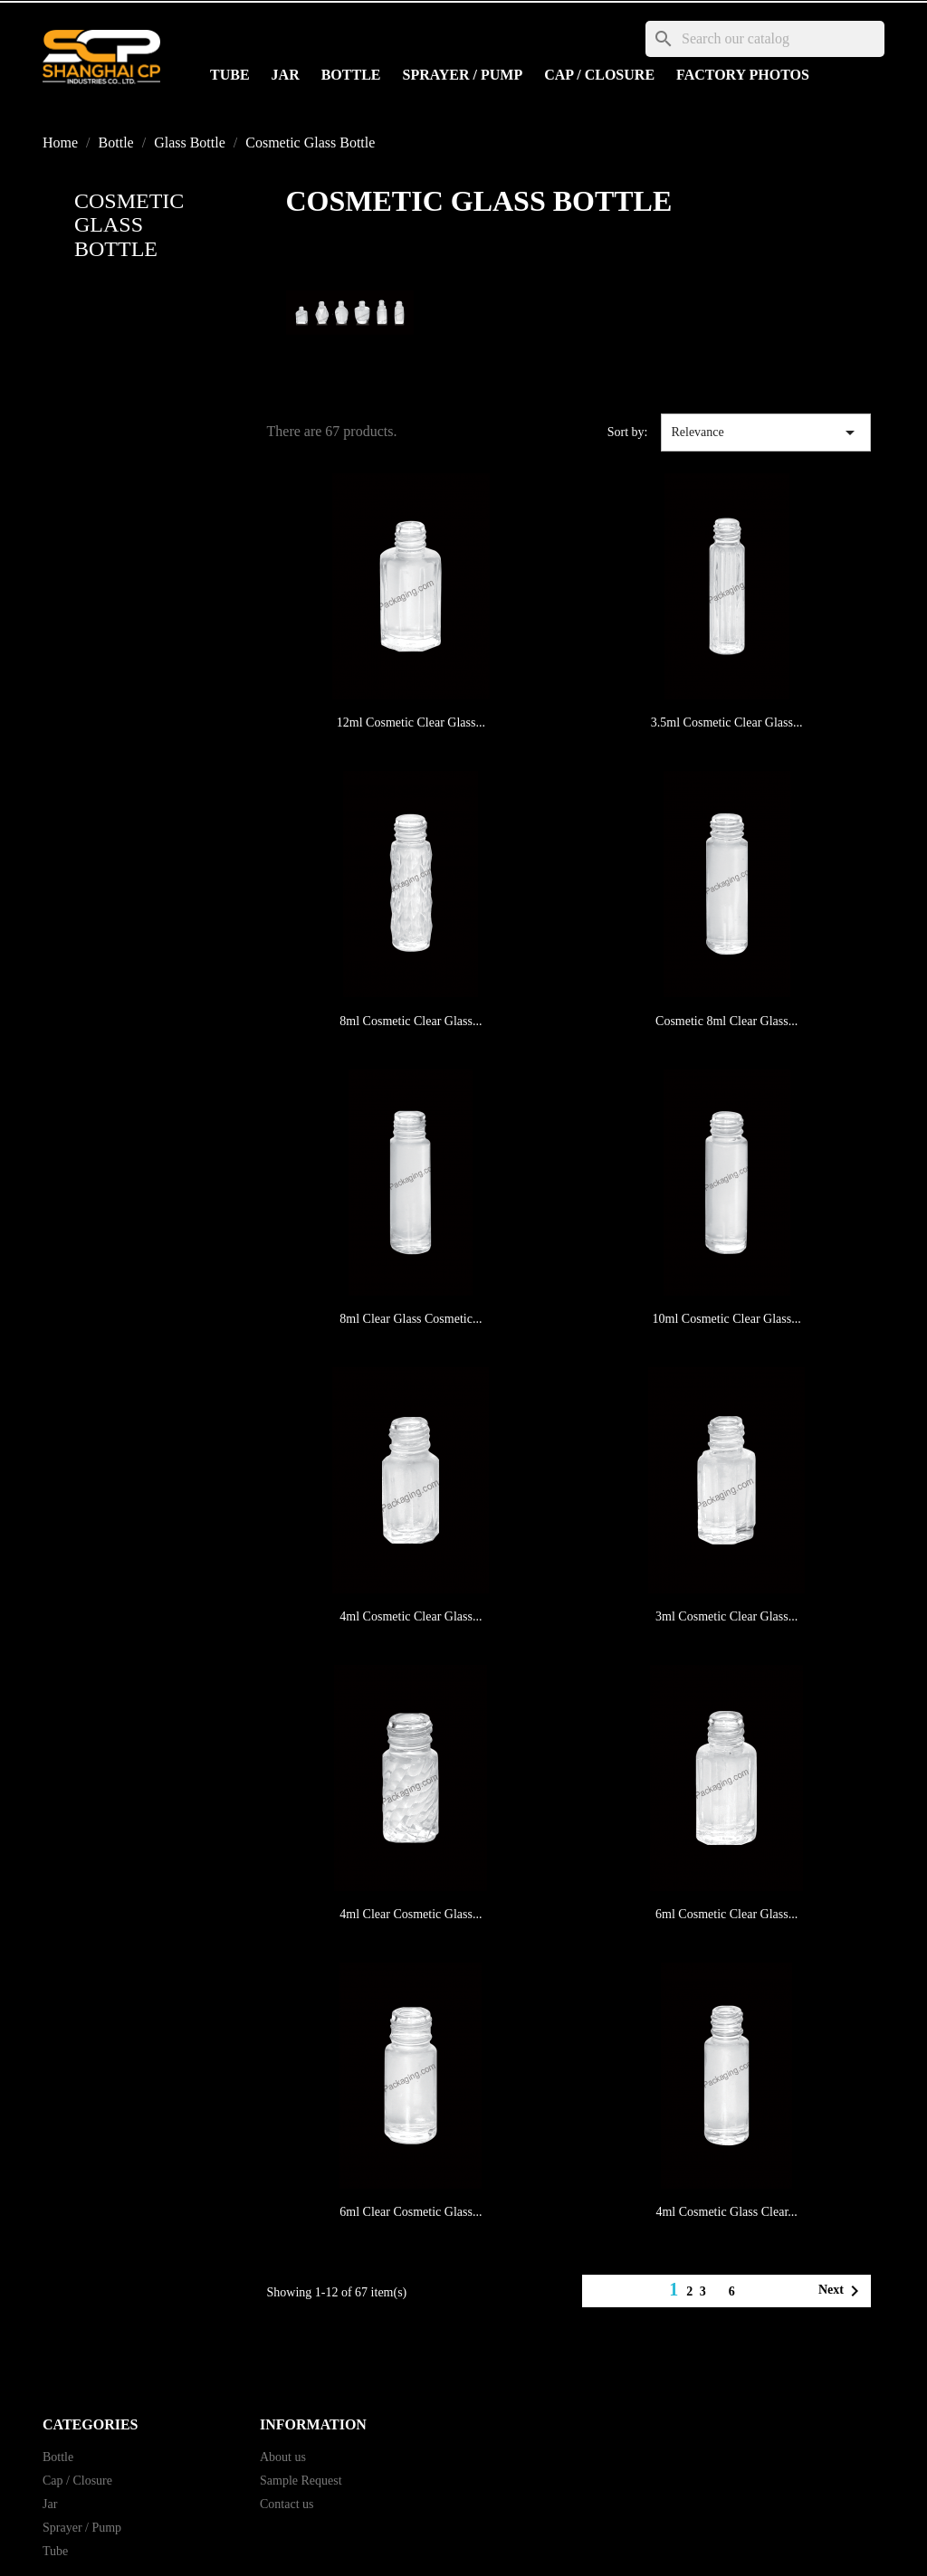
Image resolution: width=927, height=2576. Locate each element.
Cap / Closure (599, 74)
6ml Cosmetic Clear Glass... (726, 1914)
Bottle (351, 74)
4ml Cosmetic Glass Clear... (726, 2212)
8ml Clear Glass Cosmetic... (410, 1319)
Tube (230, 74)
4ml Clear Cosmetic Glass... (410, 1914)
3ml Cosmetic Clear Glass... (726, 1616)
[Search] (764, 39)
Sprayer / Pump (463, 74)
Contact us (287, 2504)
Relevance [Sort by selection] (766, 432)
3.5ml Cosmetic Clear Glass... (727, 722)
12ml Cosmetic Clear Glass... (411, 722)
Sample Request (301, 2480)
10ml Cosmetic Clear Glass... (727, 1319)
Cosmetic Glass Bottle (129, 225)
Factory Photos (742, 74)
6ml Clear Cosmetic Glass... (410, 2212)
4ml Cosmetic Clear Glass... (410, 1616)
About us (283, 2457)
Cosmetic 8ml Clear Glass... (726, 1021)
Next (841, 2291)
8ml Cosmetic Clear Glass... (410, 1021)
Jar (286, 74)
